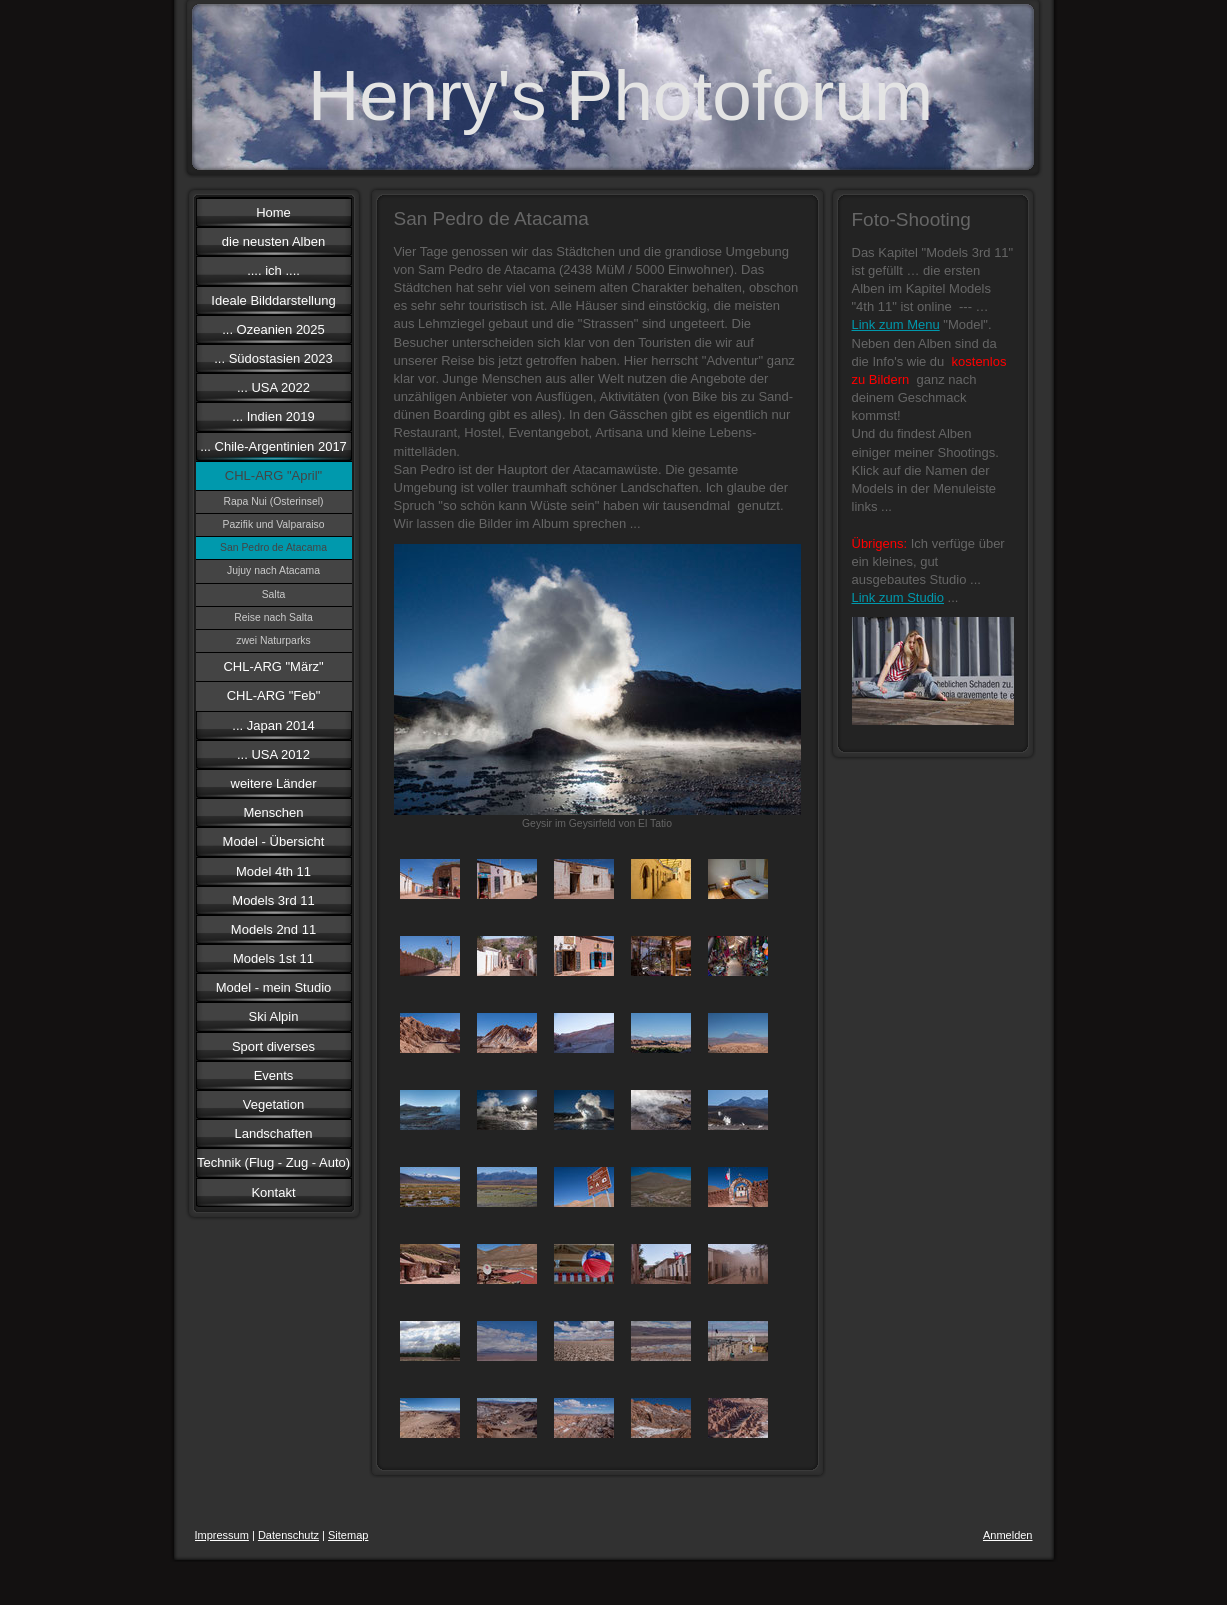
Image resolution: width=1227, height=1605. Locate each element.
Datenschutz (288, 1535)
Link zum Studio (898, 597)
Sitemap (348, 1535)
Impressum (222, 1535)
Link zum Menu (896, 324)
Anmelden (1008, 1535)
